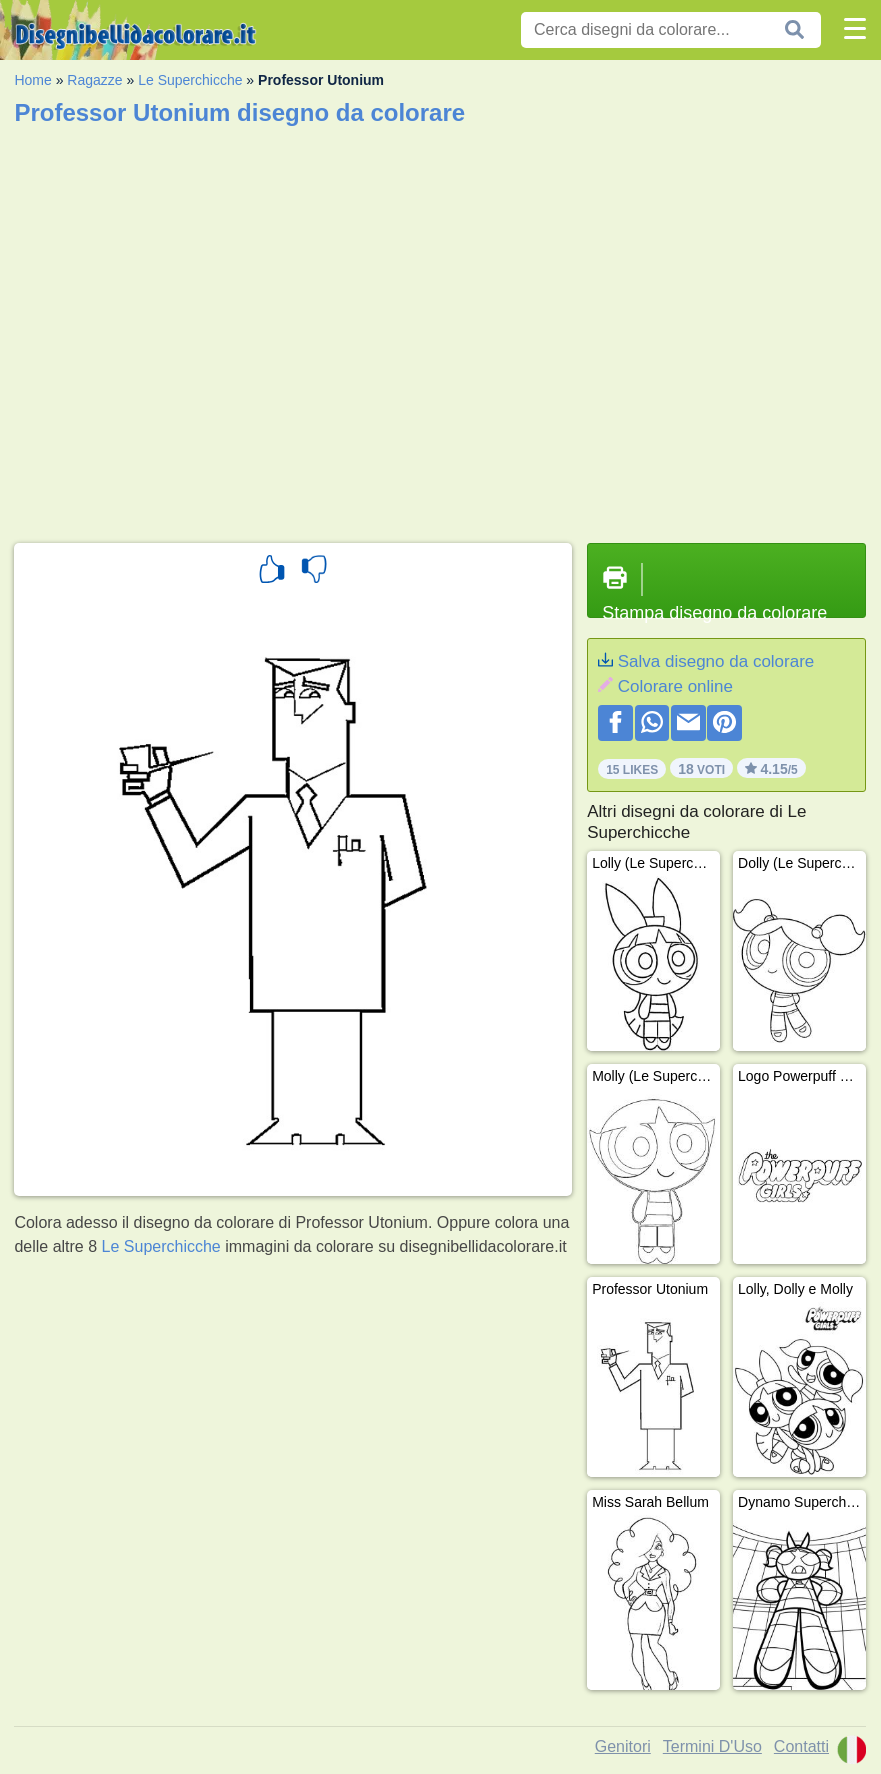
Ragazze (94, 80)
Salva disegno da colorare (716, 661)
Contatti (801, 1746)
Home (32, 80)
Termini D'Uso (712, 1746)
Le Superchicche (190, 80)
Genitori (623, 1746)
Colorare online (675, 686)
